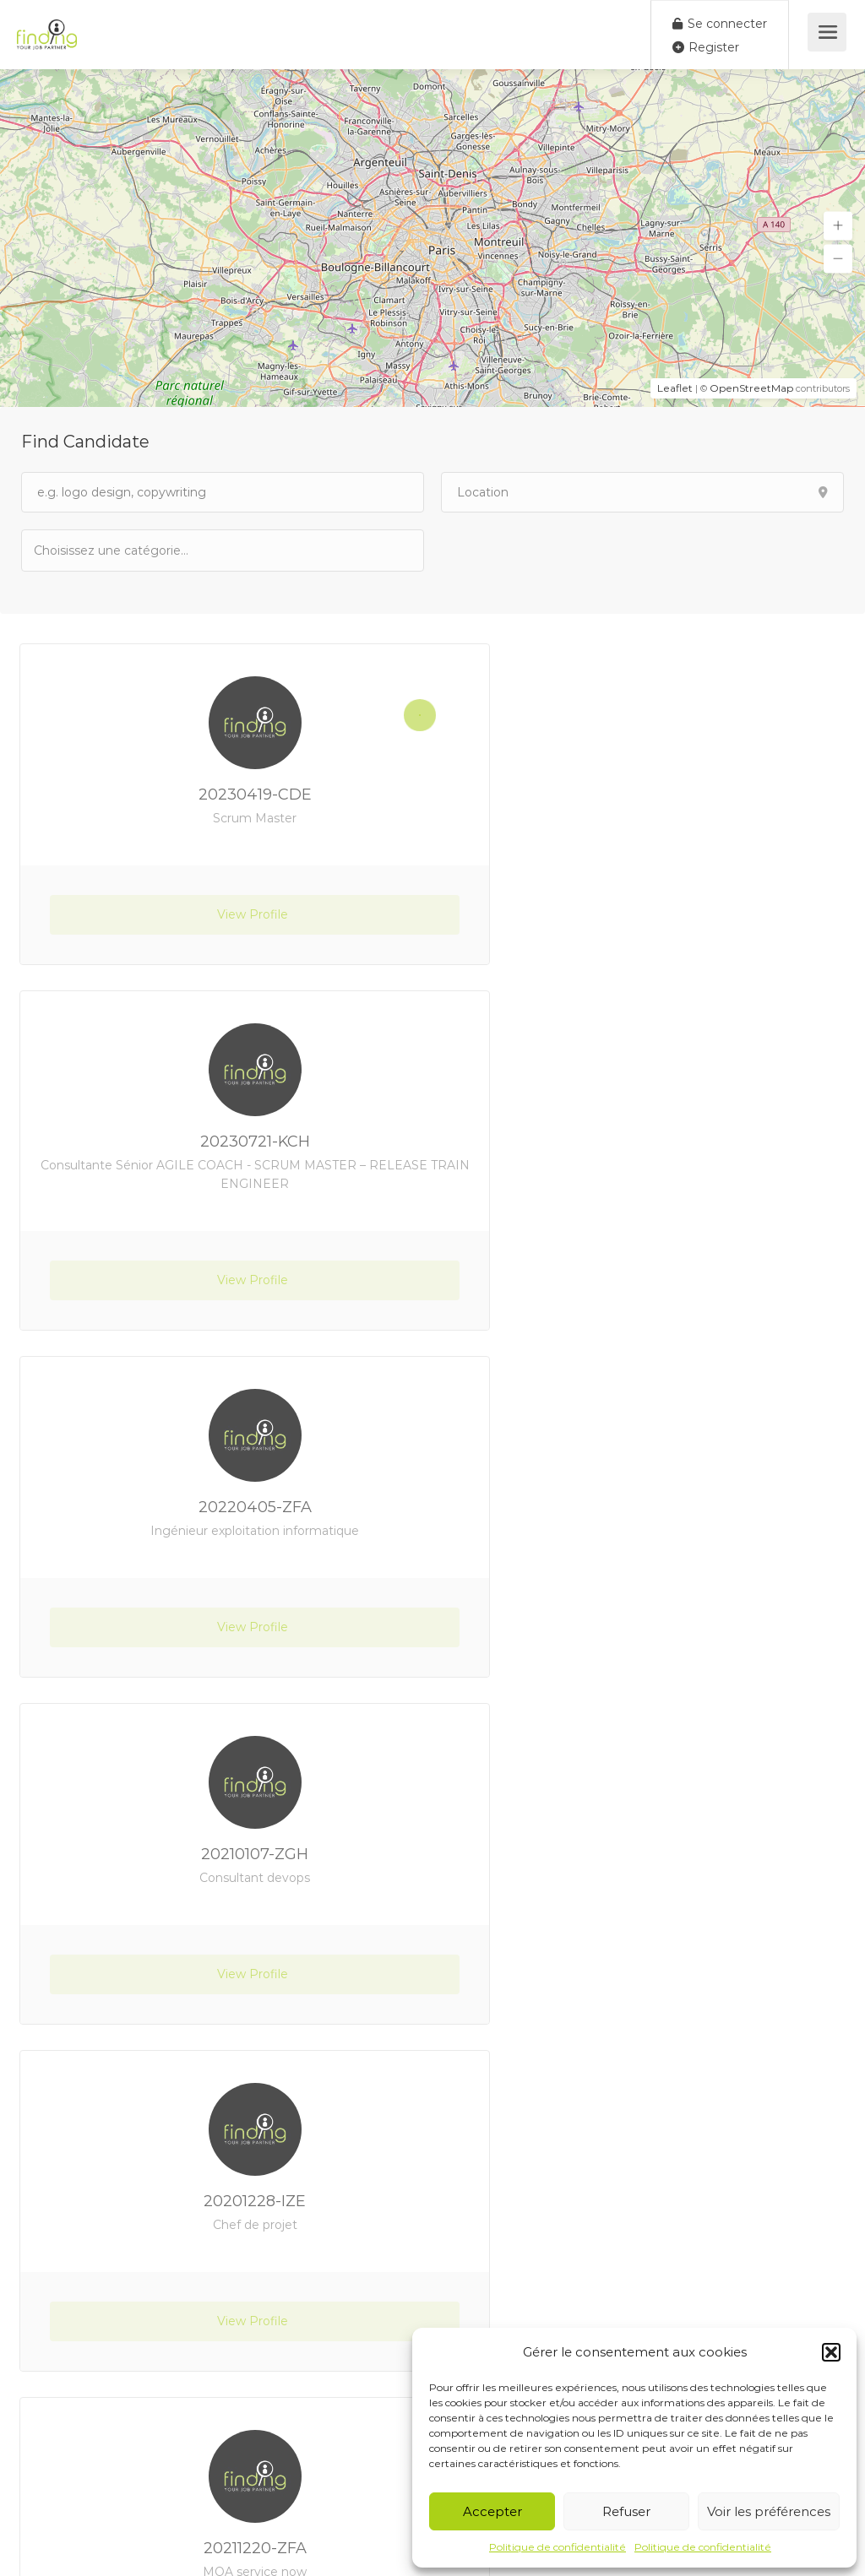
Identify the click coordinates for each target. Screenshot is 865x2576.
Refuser (626, 2511)
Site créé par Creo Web (398, 2547)
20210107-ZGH (645, 1160)
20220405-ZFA (220, 1160)
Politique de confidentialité (557, 2547)
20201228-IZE (221, 1507)
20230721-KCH (644, 794)
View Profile (220, 933)
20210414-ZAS (221, 1854)
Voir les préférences (768, 2511)
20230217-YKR (220, 2201)
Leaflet (675, 388)
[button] (831, 2352)
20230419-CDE (220, 803)
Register (705, 47)
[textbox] (117, 550)
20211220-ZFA (644, 1507)
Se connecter (719, 23)
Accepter (492, 2511)
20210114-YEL (645, 2201)
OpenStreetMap (751, 388)
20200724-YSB (644, 1854)
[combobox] (222, 550)
